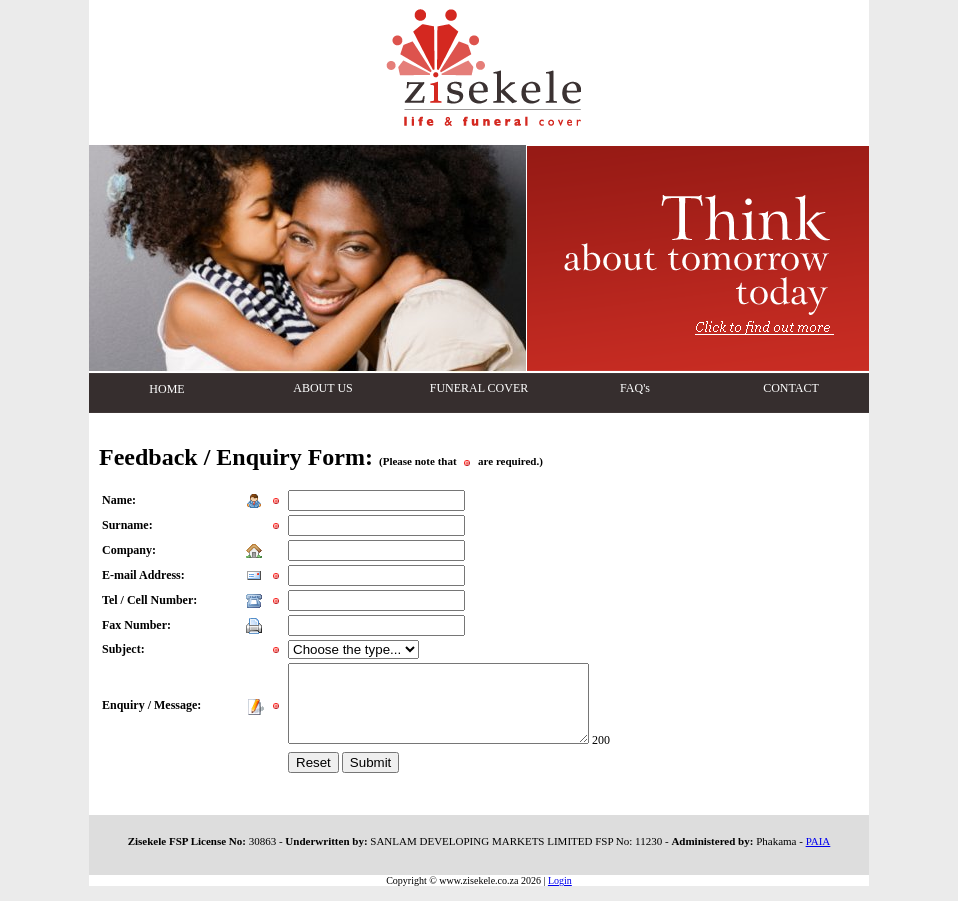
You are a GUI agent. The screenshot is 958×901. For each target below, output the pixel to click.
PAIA (818, 856)
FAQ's (635, 388)
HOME (166, 389)
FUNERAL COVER (479, 388)
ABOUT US (322, 388)
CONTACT (791, 388)
